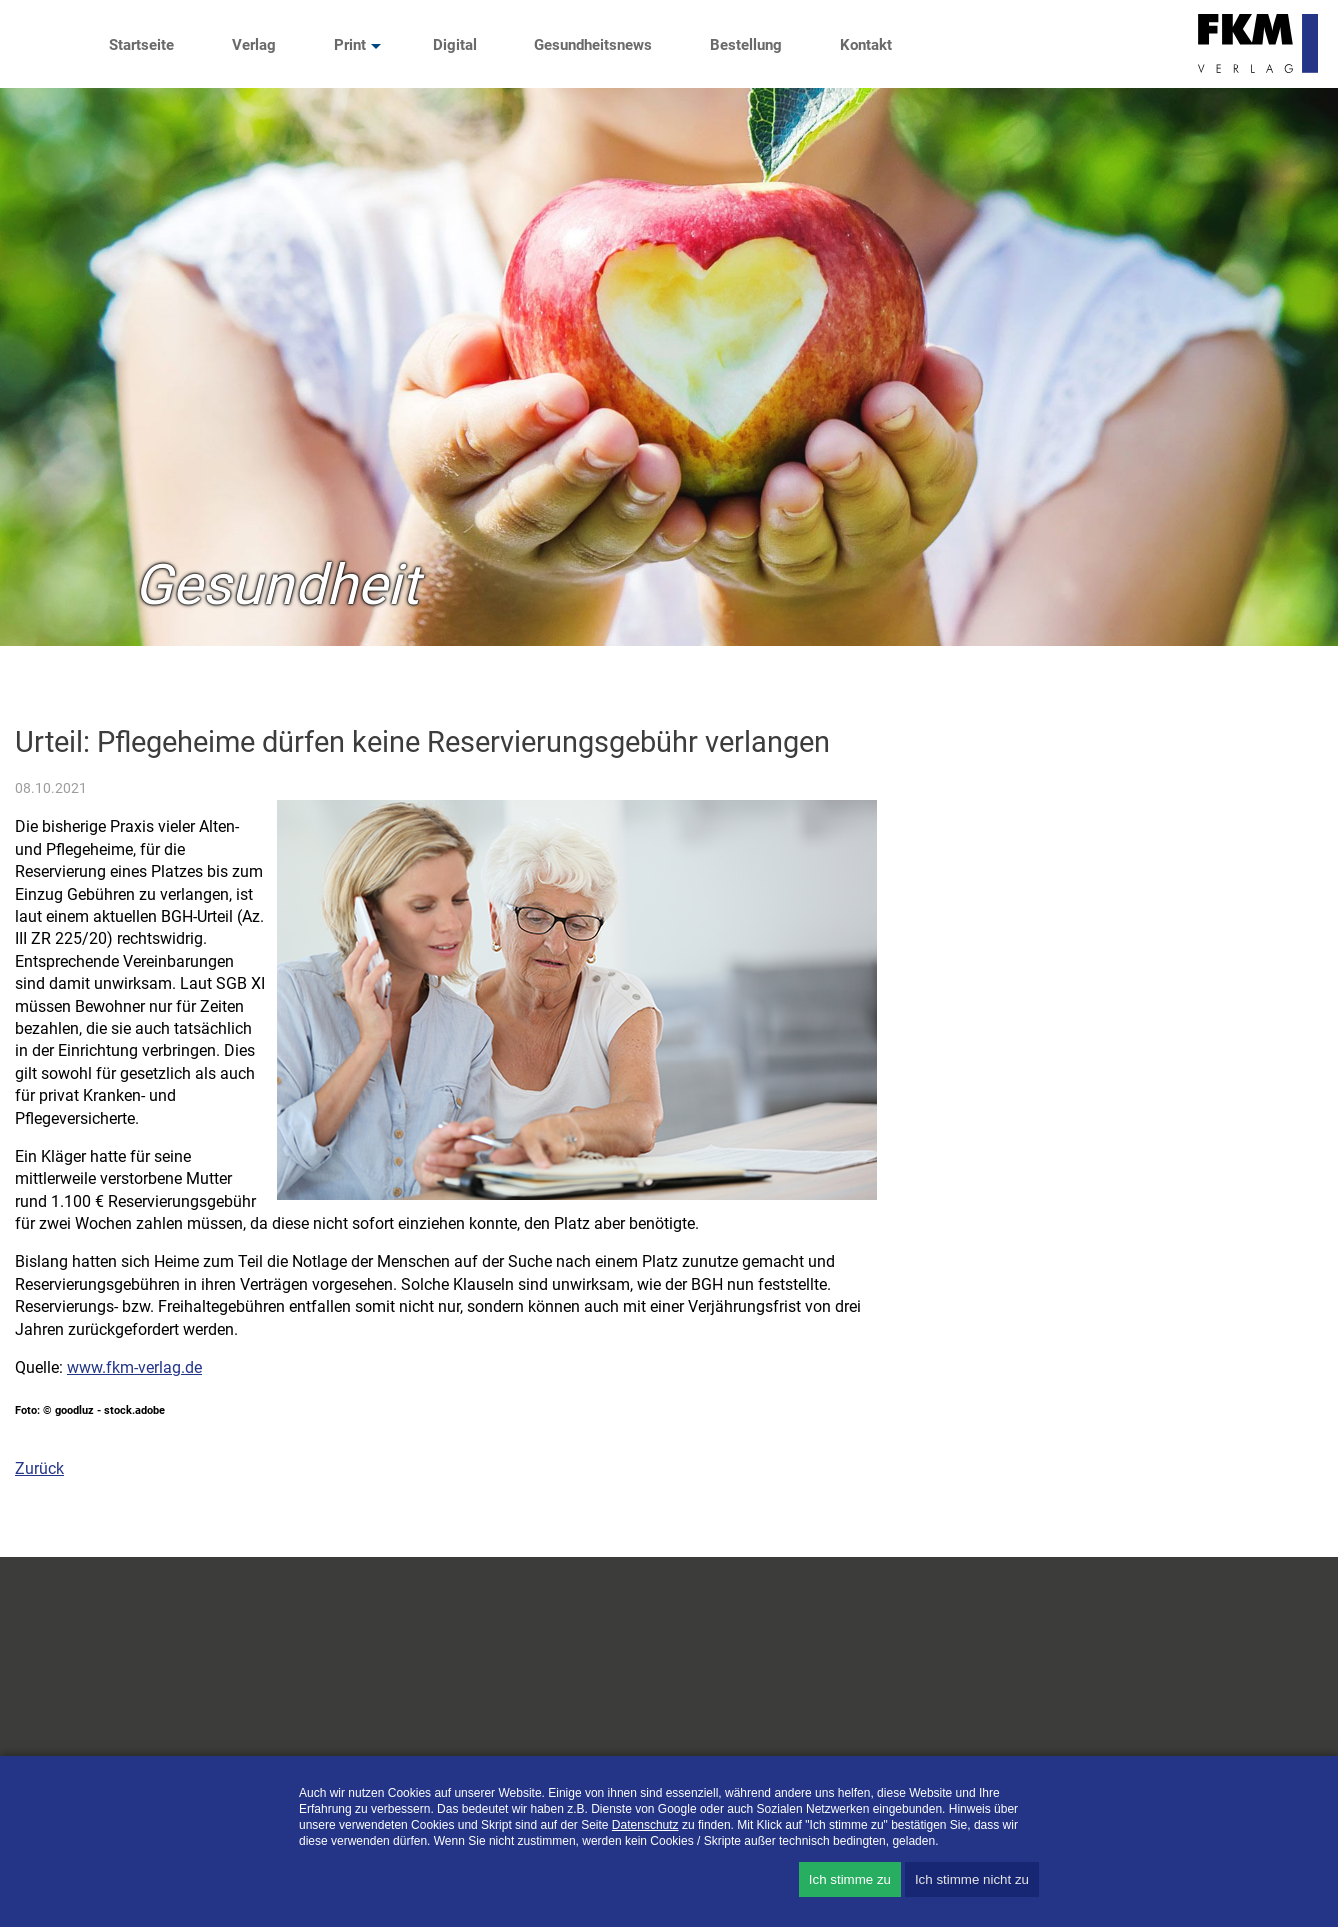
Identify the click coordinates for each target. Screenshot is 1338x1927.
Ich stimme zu (850, 1879)
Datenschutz (645, 1825)
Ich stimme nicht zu (972, 1879)
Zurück (39, 1468)
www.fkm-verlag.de (134, 1367)
